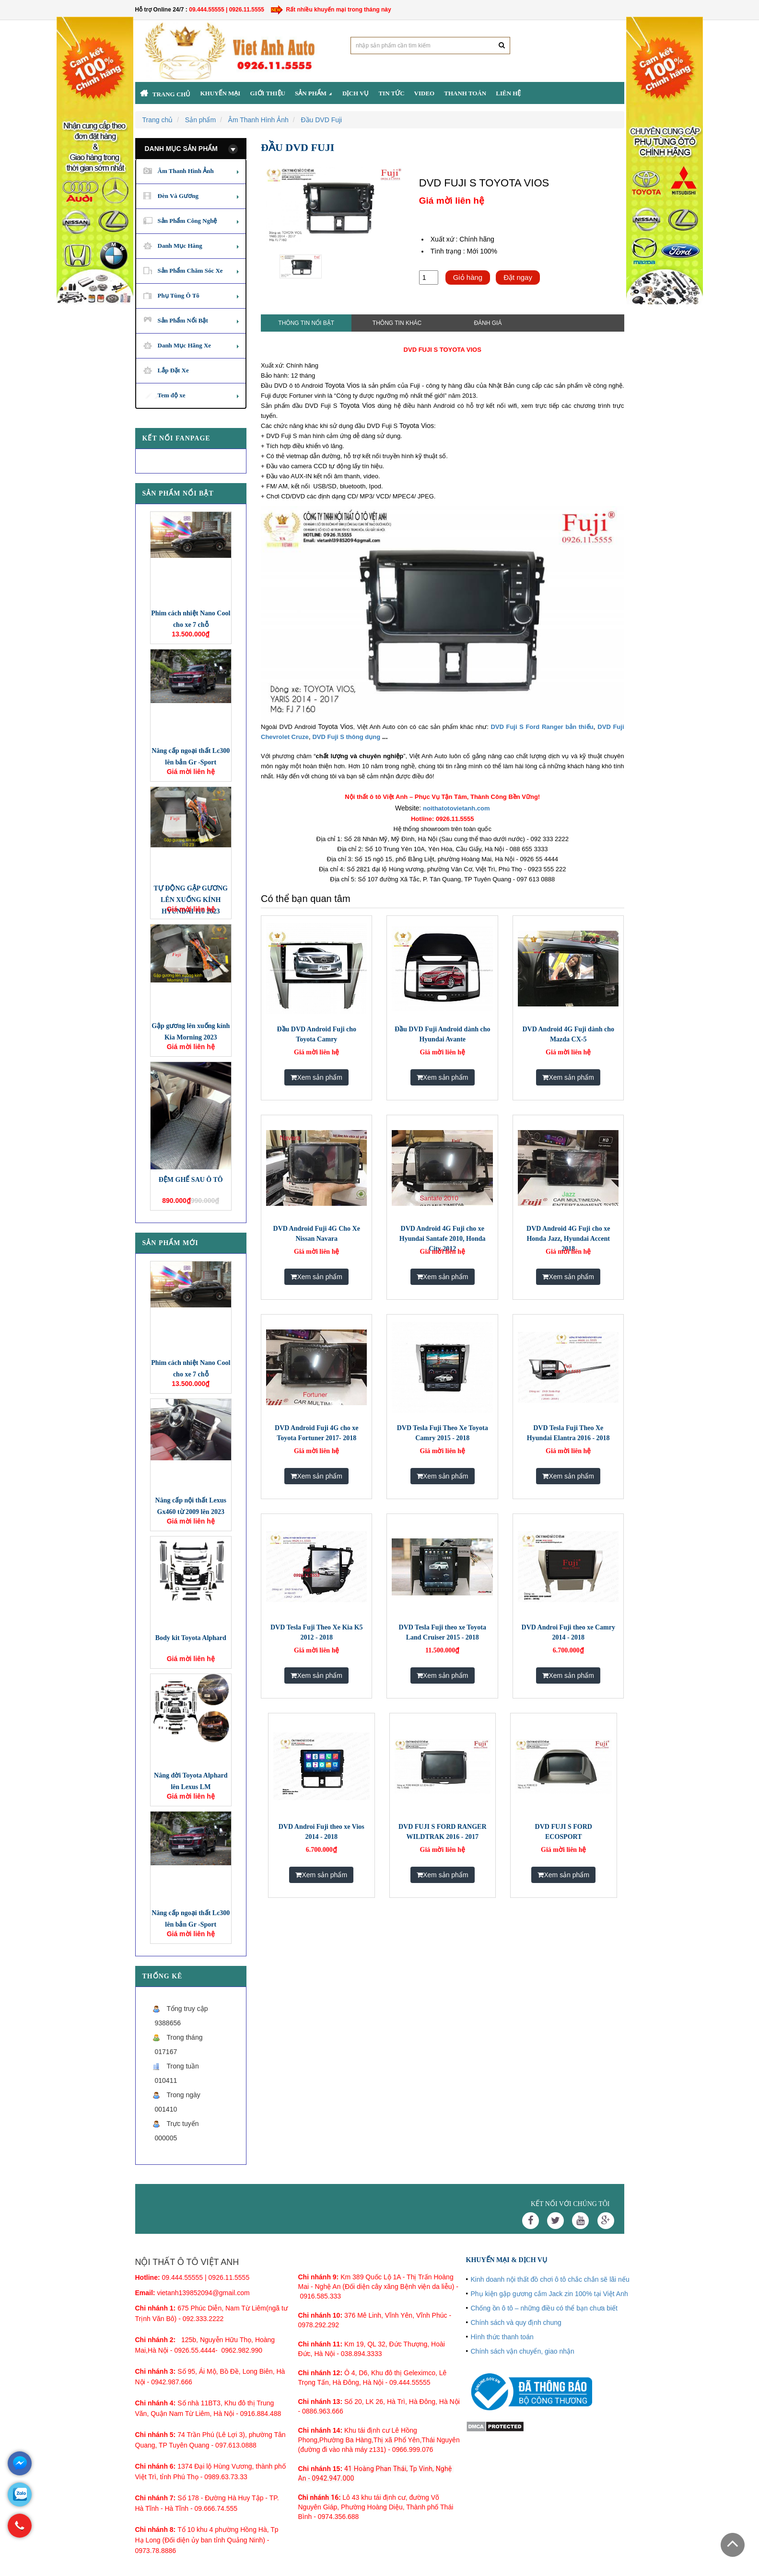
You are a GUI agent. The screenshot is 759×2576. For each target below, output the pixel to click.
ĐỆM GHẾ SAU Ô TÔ (191, 1179)
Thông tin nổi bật (306, 323)
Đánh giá (488, 323)
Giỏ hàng (468, 277)
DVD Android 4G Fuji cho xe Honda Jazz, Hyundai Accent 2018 (568, 1238)
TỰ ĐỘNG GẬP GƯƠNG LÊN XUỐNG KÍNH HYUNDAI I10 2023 (190, 900)
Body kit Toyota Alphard (190, 1637)
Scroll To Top (733, 2545)
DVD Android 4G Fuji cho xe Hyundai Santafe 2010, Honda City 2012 (442, 1238)
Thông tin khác (397, 323)
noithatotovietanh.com (456, 808)
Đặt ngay (517, 277)
